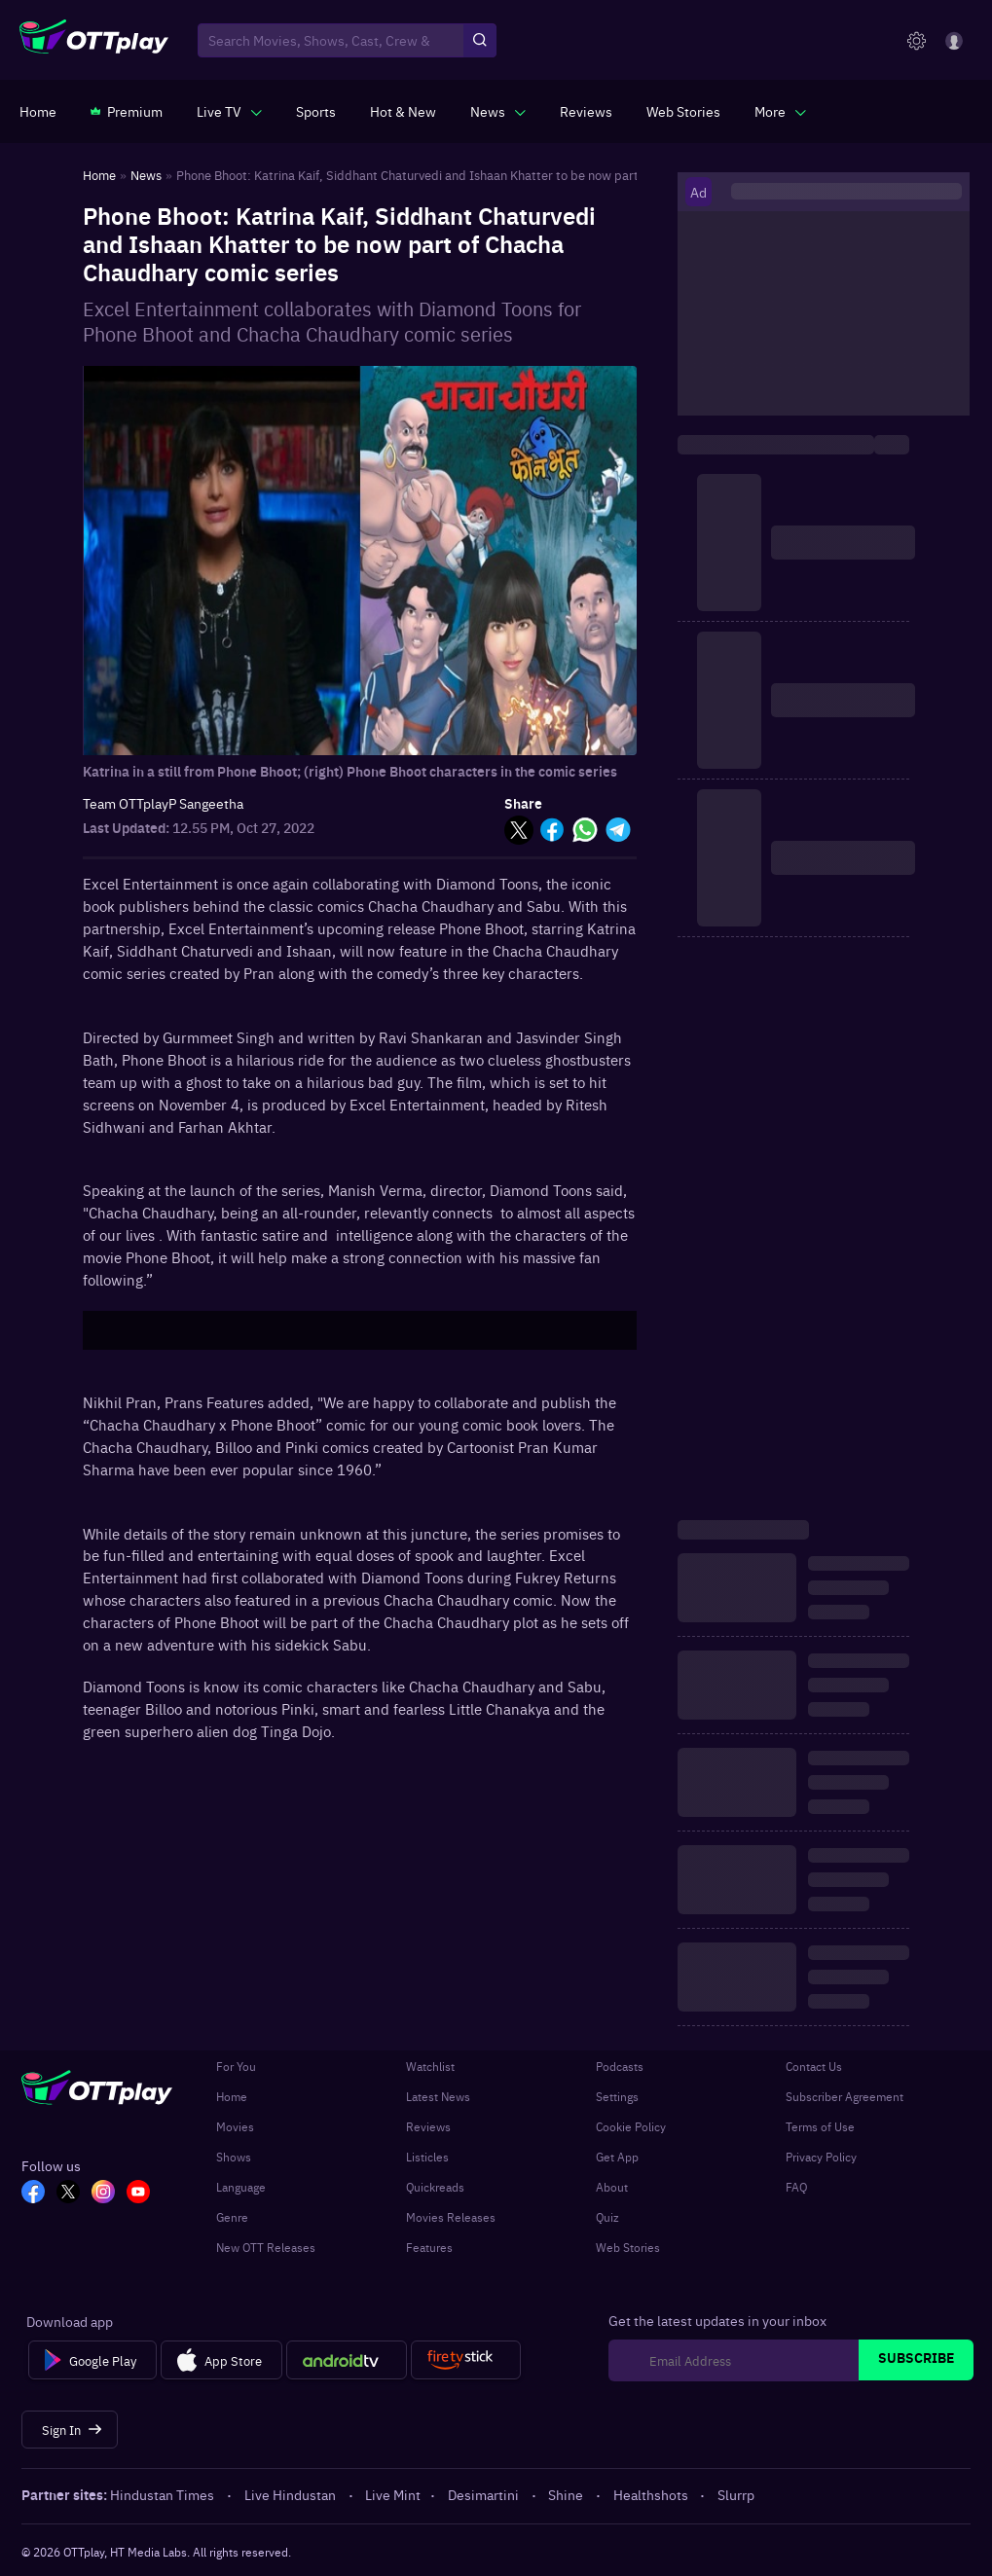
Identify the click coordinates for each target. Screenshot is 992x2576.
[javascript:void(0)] (229, 111)
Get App (617, 2156)
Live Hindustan (291, 2494)
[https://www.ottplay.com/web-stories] (683, 111)
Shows (233, 2156)
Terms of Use (820, 2126)
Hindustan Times (163, 2494)
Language (241, 2187)
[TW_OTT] (68, 2193)
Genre (232, 2217)
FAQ (796, 2187)
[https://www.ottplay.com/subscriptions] (127, 111)
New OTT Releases (265, 2247)
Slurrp (735, 2494)
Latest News (438, 2096)
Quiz (607, 2217)
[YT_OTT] (138, 2193)
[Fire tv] (466, 2359)
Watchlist (430, 2066)
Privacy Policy (821, 2156)
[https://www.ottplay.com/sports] (316, 111)
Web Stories (628, 2247)
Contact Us (814, 2066)
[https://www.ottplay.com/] (37, 111)
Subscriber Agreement (844, 2096)
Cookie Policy (631, 2126)
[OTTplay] (93, 41)
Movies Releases (451, 2217)
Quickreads (435, 2187)
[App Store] (221, 2359)
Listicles (427, 2156)
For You (236, 2066)
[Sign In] (69, 2430)
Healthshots (652, 2494)
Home (231, 2096)
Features (429, 2247)
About (612, 2187)
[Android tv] (346, 2359)
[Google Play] (92, 2359)
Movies (235, 2126)
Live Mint (393, 2494)
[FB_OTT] (33, 2193)
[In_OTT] (103, 2193)
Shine (567, 2494)
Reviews (428, 2126)
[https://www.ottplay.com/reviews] (586, 111)
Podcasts (619, 2066)
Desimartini (485, 2494)
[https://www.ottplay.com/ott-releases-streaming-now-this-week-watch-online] (403, 111)
